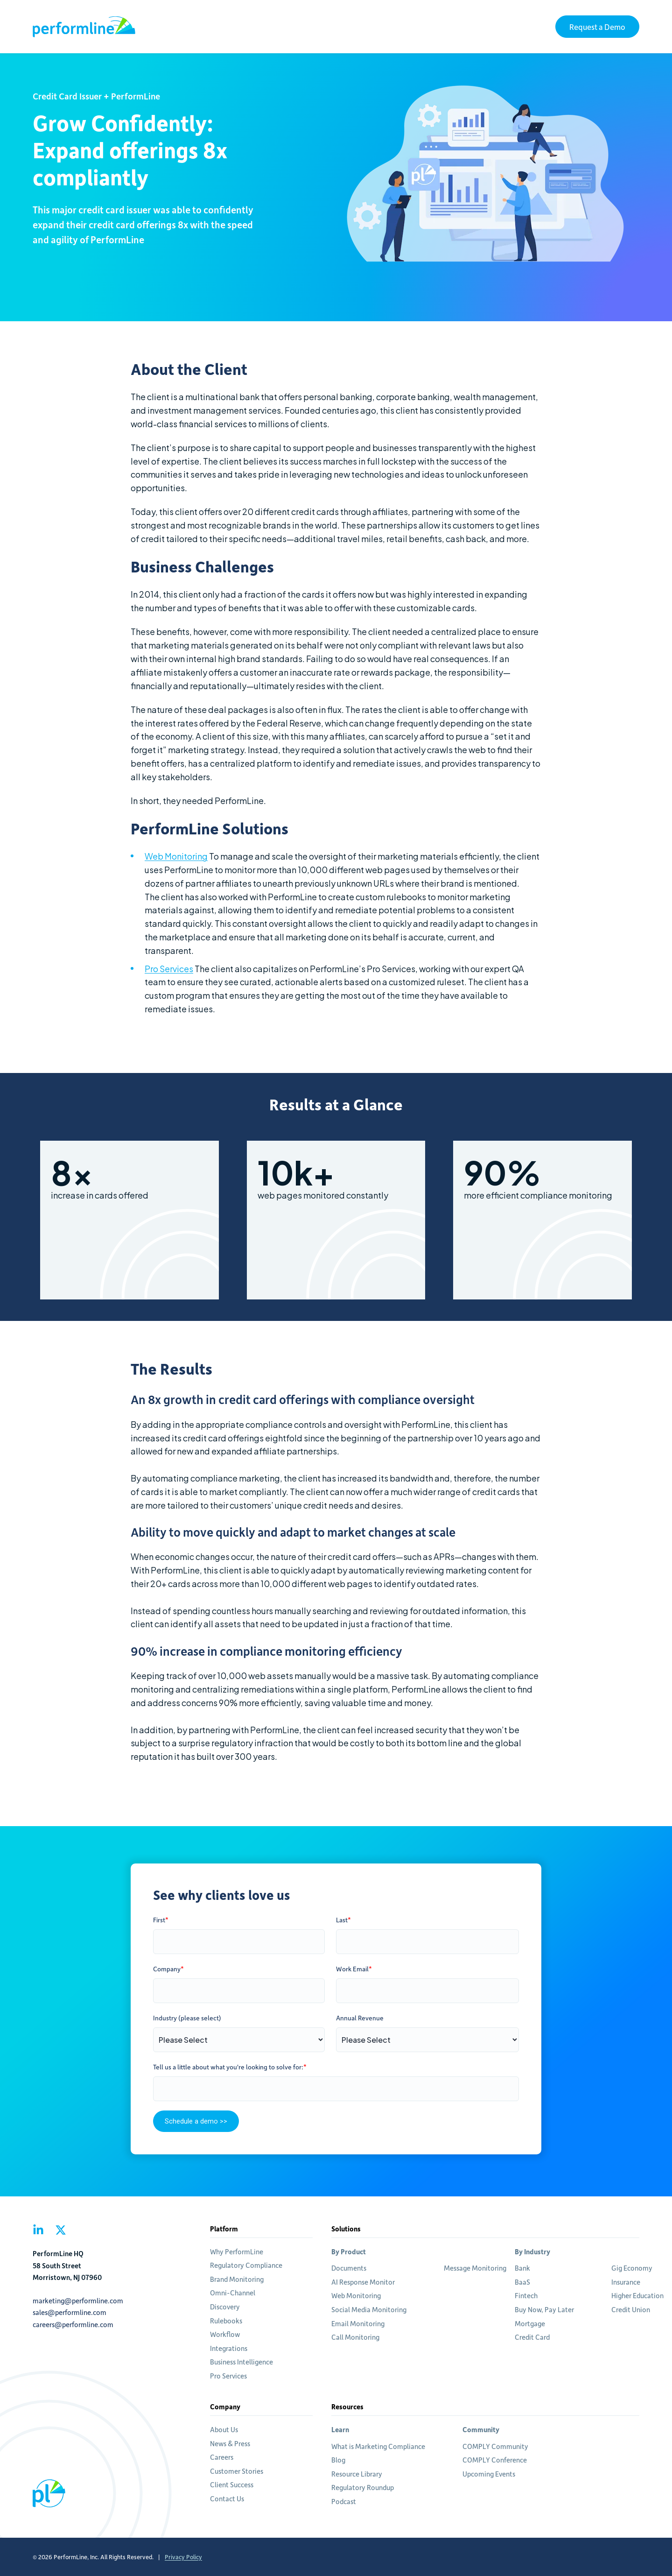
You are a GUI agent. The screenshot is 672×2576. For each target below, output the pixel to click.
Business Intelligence (241, 2361)
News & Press (230, 2443)
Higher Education (637, 2295)
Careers (221, 2457)
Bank (522, 2268)
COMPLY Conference (494, 2459)
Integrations (228, 2348)
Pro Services (169, 968)
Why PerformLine (236, 2251)
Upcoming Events (488, 2473)
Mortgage (530, 2323)
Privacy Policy (183, 2557)
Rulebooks (226, 2320)
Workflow (225, 2334)
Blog (338, 2459)
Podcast (343, 2501)
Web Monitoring (176, 856)
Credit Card (532, 2337)
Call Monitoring (355, 2337)
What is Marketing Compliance (378, 2446)
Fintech (526, 2295)
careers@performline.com (73, 2324)
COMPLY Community (495, 2446)
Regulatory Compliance (246, 2265)
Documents (348, 2268)
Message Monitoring (475, 2268)
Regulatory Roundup (362, 2487)
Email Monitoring (358, 2323)
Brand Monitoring (237, 2279)
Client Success (231, 2484)
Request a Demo (597, 26)
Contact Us (227, 2498)
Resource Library (356, 2473)
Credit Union (630, 2309)
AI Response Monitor (363, 2282)
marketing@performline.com (78, 2300)
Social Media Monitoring (368, 2309)
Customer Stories (236, 2471)
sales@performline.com (69, 2312)
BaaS (522, 2282)
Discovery (225, 2306)
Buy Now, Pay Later (544, 2309)
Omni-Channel (232, 2292)
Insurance (625, 2282)
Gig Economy (631, 2268)
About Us (224, 2429)
